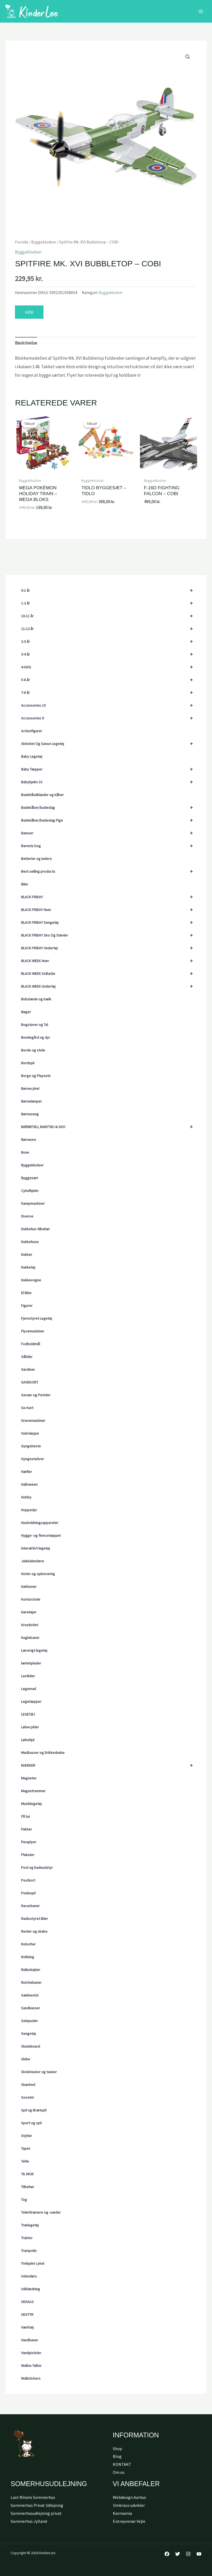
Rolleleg (27, 1956)
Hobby (26, 1497)
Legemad (28, 1688)
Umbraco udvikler (129, 2505)
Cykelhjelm (29, 1190)
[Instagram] (188, 2554)
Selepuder (29, 2020)
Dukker (26, 1254)
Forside (21, 242)
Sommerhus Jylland (29, 2521)
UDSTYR (27, 2314)
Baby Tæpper (109, 769)
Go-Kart (27, 1407)
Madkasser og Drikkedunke (43, 1752)
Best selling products (109, 871)
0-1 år (109, 590)
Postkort (28, 1880)
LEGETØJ (28, 1714)
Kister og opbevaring (38, 1573)
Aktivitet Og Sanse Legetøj (109, 743)
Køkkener (29, 1586)
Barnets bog (109, 845)
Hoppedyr (29, 1510)
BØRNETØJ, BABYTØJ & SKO (109, 1126)
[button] (188, 57)
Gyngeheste (31, 1446)
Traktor (27, 2237)
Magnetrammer (33, 1790)
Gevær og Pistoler (35, 1395)
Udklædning (30, 2289)
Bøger (26, 1011)
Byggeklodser (32, 1165)
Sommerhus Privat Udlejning (37, 2505)
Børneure (28, 1139)
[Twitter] (177, 2554)
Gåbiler (27, 1356)
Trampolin (29, 2250)
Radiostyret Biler (34, 1918)
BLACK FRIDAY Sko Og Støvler (109, 935)
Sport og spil (31, 2123)
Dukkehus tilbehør (35, 1229)
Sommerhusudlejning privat (36, 2513)
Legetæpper (31, 1701)
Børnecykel (30, 1088)
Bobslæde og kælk (36, 999)
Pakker (26, 1829)
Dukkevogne (31, 1280)
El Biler (26, 1292)
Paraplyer (28, 1842)
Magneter (29, 1778)
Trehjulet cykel (32, 2263)
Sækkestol (29, 1995)
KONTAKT (122, 2464)
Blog (117, 2456)
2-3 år (109, 641)
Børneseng (30, 1114)
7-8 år (109, 692)
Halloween (29, 1484)
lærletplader (31, 1663)
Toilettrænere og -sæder (41, 2212)
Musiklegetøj (31, 1803)
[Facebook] (167, 2554)
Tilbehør (27, 2186)
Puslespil (28, 1893)
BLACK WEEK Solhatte (109, 973)
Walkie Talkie (31, 2365)
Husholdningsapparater (39, 1522)
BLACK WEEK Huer (109, 960)
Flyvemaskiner (32, 1331)
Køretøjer (29, 1612)
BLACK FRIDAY (109, 897)
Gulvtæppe (30, 1433)
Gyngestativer (32, 1458)
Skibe (25, 2059)
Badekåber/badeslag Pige (109, 820)
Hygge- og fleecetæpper (41, 1535)
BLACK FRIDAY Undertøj (109, 948)
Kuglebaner (30, 1637)
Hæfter (26, 1471)
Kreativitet (29, 1624)
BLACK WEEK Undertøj (109, 986)
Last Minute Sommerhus (33, 2497)
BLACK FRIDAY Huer (109, 909)
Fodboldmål (30, 1343)
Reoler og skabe (34, 1931)
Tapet (25, 2148)
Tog (24, 2199)
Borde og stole (33, 1050)
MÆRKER (109, 1765)
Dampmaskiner (33, 1203)
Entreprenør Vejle (129, 2521)
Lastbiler (28, 1676)
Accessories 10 (109, 705)
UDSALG (27, 2301)
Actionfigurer (31, 730)
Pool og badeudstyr (37, 1867)
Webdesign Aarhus (129, 2497)
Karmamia (122, 2513)
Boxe (25, 1152)
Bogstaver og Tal (34, 1024)
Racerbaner (30, 1905)
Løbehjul (27, 1739)
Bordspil (27, 1063)
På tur (25, 1816)
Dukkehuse (30, 1241)
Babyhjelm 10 (109, 782)
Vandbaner (29, 2340)
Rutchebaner (31, 1982)
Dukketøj (28, 1267)
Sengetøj (28, 2033)
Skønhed (28, 2084)
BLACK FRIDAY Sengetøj (109, 922)
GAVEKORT (29, 1382)
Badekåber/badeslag (109, 807)
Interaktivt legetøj (35, 1548)
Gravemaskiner (33, 1420)
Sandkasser (30, 2008)
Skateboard (30, 2046)
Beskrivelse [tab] (26, 343)
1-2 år (109, 603)
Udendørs (29, 2276)
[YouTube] (199, 2554)
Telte (25, 2161)
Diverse (27, 1216)
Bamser (109, 833)
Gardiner (28, 1369)
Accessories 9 (109, 718)
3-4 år (109, 654)
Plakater (27, 1854)
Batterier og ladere (36, 858)
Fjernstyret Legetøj (36, 1318)
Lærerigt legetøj (34, 1650)
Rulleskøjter (30, 1969)
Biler (24, 884)
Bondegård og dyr (35, 1037)
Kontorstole (30, 1599)
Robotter (28, 1944)
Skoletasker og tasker (39, 2071)
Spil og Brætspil (33, 2110)
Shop (117, 2448)
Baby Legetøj (31, 756)
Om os (119, 2472)
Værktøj (27, 2327)
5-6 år (109, 679)
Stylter (26, 2135)
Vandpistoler (31, 2352)
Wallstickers (31, 2378)
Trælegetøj (30, 2225)
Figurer (27, 1305)
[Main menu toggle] (201, 11)
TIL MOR (27, 2174)
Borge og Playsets (36, 1075)
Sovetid (27, 2097)
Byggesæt (29, 1177)
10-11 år (109, 616)
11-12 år (109, 628)
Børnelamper (31, 1101)
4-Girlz (109, 667)
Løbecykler (30, 1727)
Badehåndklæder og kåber (42, 794)
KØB (29, 312)
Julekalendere (32, 1561)
